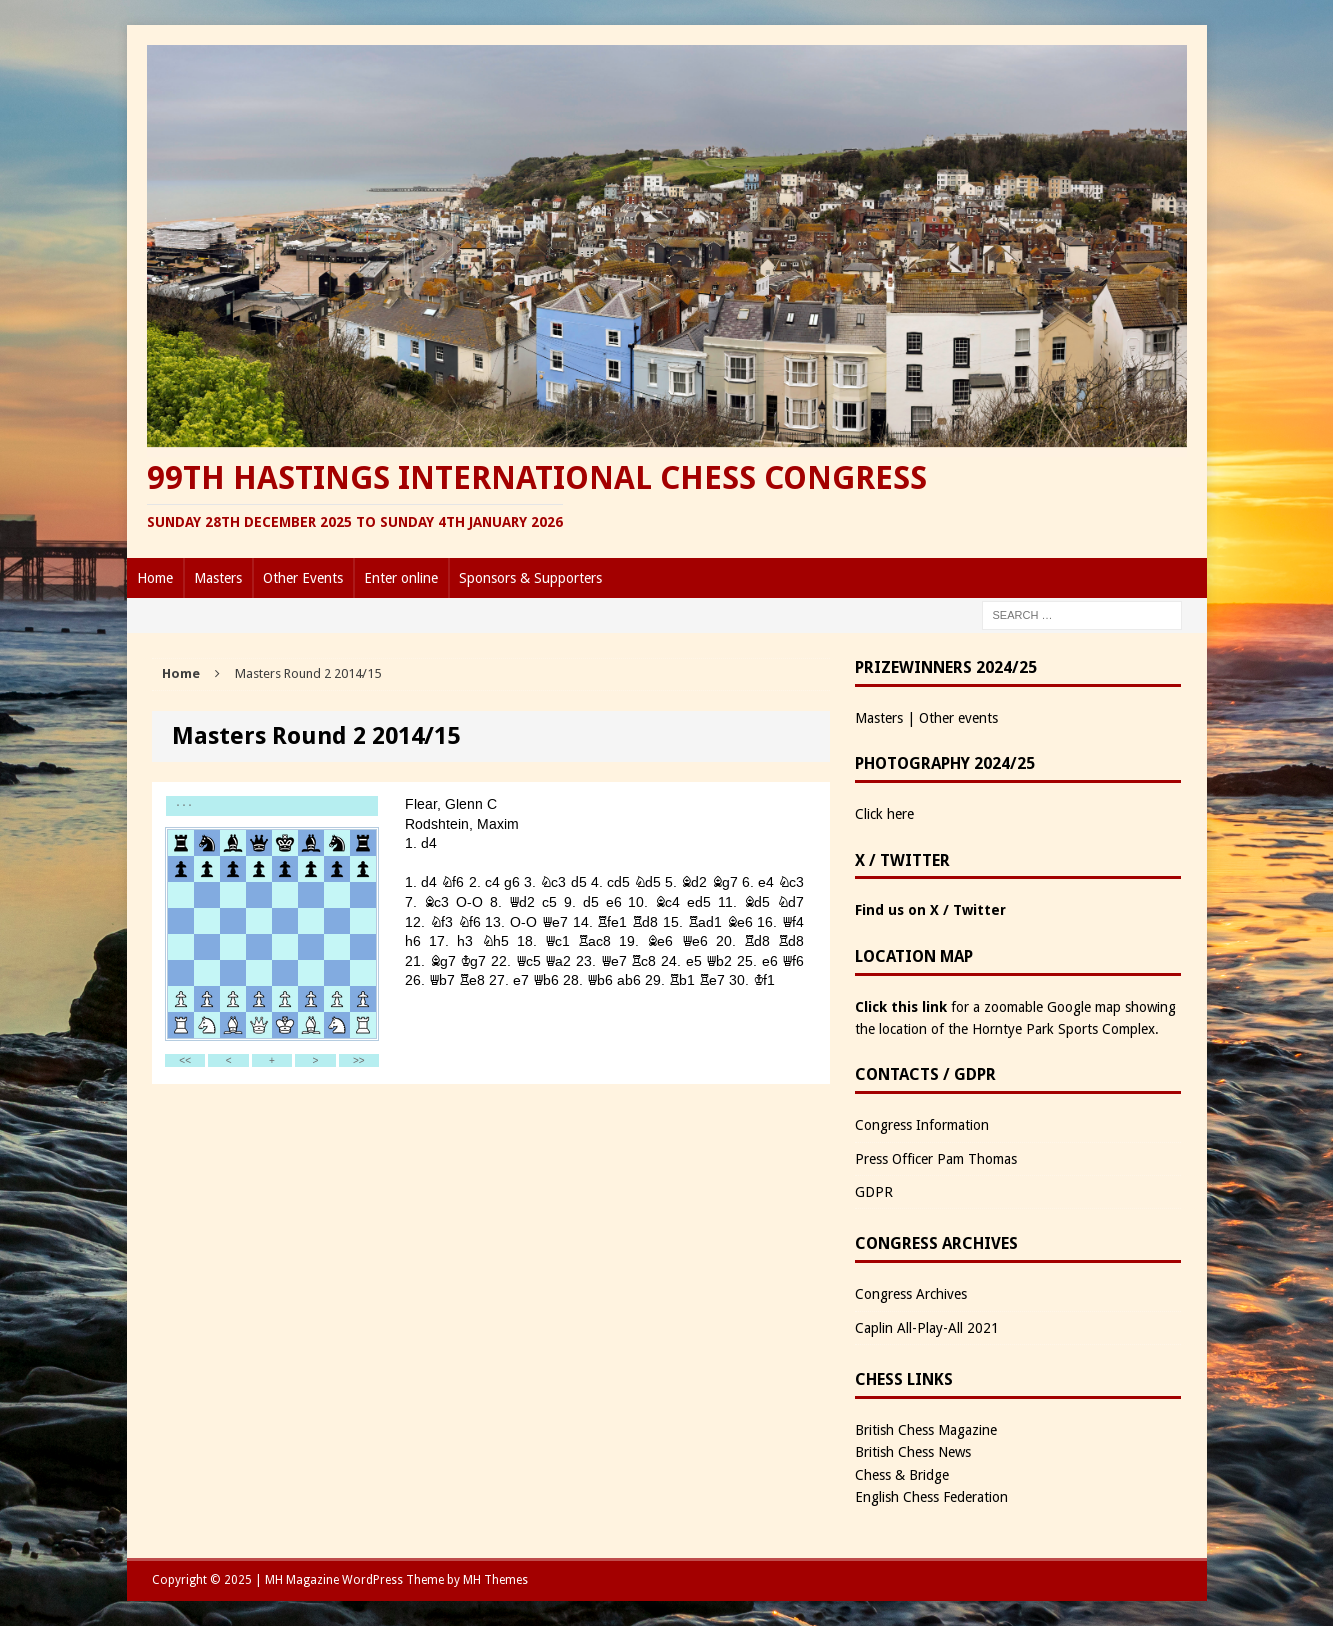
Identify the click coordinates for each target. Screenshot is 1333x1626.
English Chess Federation (931, 1497)
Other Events (303, 578)
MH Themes (495, 1580)
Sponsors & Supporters (530, 578)
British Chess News (913, 1452)
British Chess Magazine (926, 1430)
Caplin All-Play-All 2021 (927, 1328)
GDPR (874, 1192)
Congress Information (922, 1125)
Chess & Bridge (902, 1475)
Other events (958, 718)
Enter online (401, 578)
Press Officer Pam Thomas (936, 1159)
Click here (884, 814)
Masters (218, 578)
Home (155, 578)
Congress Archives (911, 1294)
